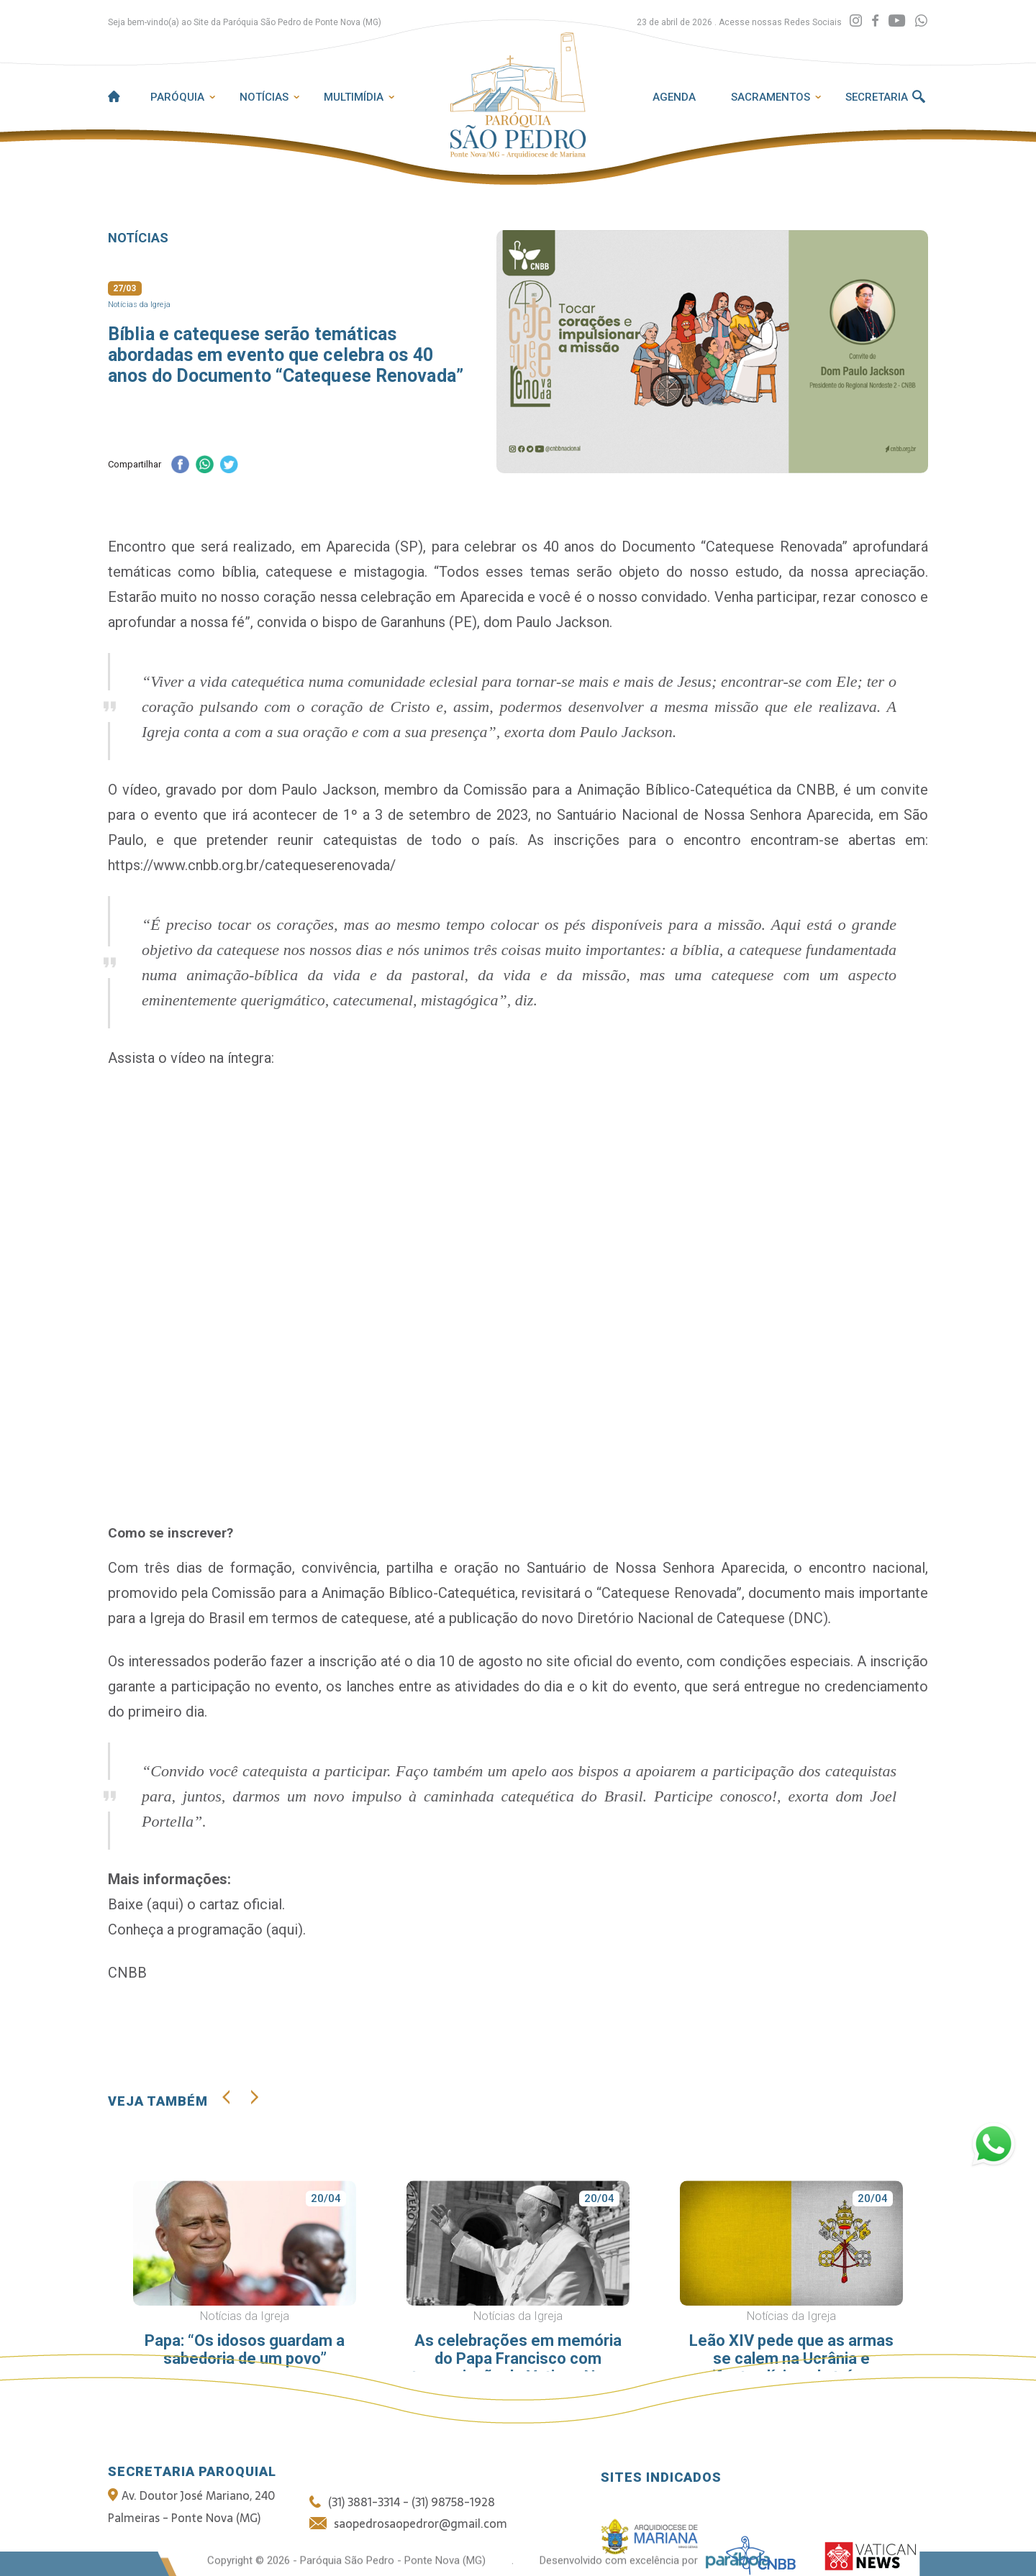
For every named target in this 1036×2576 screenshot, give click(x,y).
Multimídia (353, 97)
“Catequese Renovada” (668, 1593)
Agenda (674, 97)
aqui (165, 1904)
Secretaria (876, 97)
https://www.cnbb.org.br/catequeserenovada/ (252, 865)
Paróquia (177, 97)
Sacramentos (770, 97)
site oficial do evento (613, 1661)
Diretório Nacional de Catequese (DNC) (702, 1618)
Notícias (264, 97)
